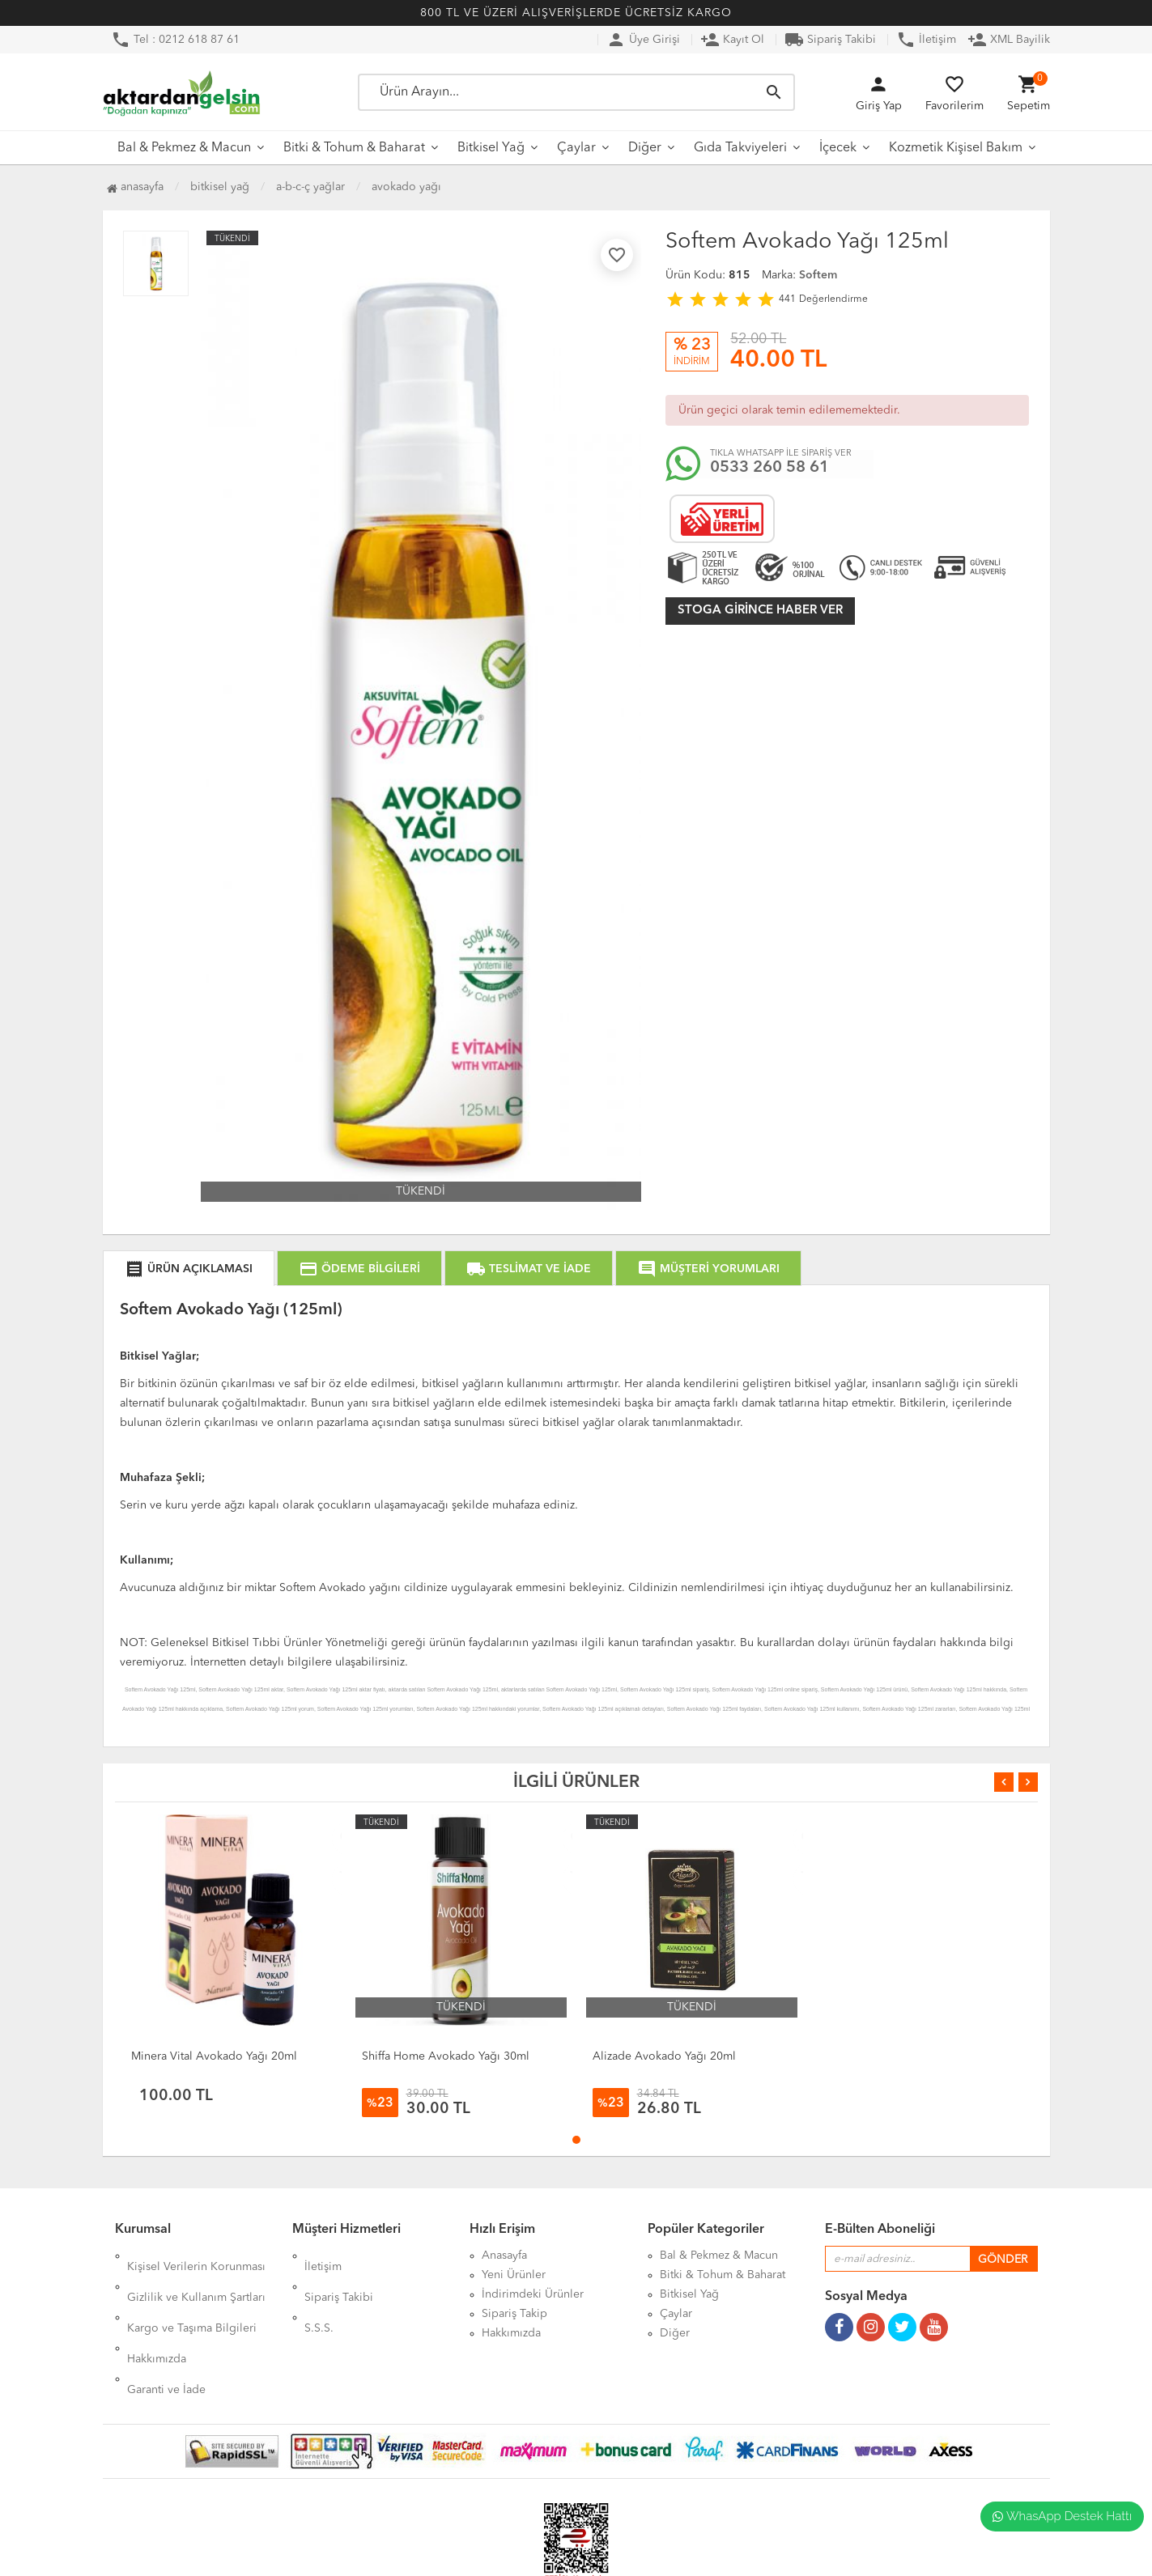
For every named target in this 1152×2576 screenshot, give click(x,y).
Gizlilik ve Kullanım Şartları (196, 2275)
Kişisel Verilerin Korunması (196, 2255)
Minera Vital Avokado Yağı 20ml (214, 2056)
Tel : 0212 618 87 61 (175, 39)
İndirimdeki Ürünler (533, 2294)
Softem (818, 275)
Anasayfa (135, 187)
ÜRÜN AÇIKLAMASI (189, 1269)
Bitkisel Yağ (491, 148)
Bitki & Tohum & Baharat (354, 148)
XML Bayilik (1008, 39)
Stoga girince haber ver (760, 611)
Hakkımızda (156, 2313)
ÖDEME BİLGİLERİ (359, 1269)
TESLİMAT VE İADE (528, 1269)
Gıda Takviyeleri (740, 148)
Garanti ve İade (166, 2333)
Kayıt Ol (732, 39)
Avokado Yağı (406, 187)
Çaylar (576, 148)
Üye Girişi (643, 39)
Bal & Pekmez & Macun (184, 148)
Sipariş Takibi (830, 39)
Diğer (644, 148)
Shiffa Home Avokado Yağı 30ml (445, 2056)
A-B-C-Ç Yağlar (310, 187)
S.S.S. (319, 2294)
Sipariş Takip (514, 2313)
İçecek (838, 148)
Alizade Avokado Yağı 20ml (664, 2056)
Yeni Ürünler (514, 2275)
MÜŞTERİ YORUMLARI (708, 1269)
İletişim (926, 39)
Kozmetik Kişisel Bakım (955, 148)
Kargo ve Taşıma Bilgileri (192, 2294)
